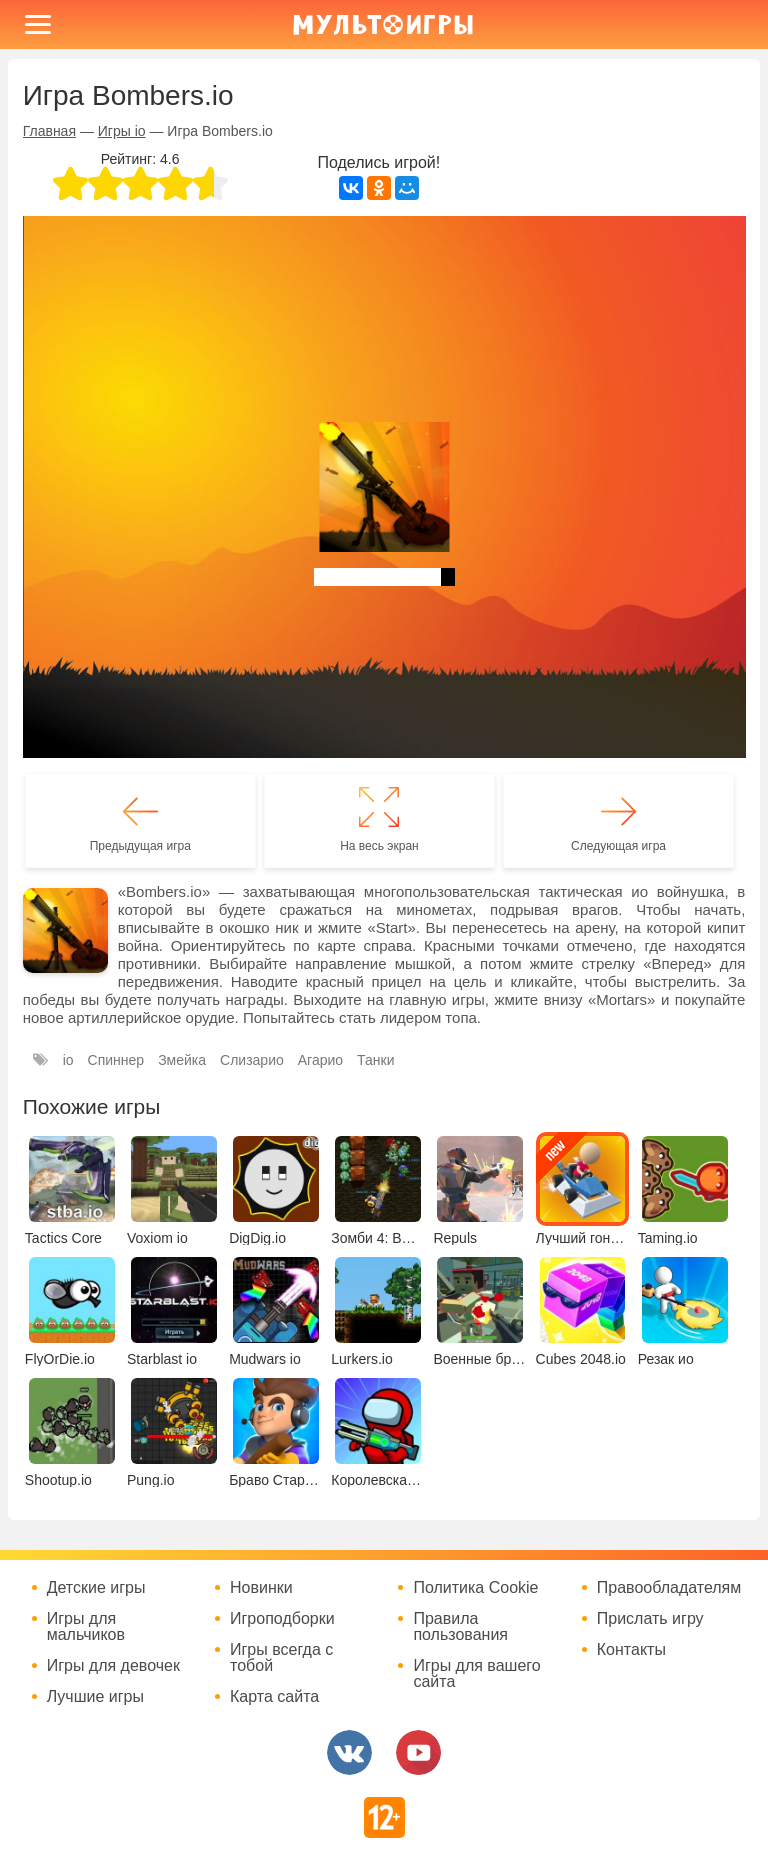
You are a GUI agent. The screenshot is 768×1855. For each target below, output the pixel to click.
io (68, 1060)
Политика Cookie (475, 1588)
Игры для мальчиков (86, 1627)
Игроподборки (282, 1619)
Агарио (320, 1060)
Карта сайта (274, 1697)
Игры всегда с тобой (281, 1658)
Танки (375, 1060)
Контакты (631, 1650)
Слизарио (252, 1060)
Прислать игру (650, 1619)
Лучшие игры (95, 1697)
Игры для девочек (113, 1666)
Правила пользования (460, 1627)
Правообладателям (669, 1588)
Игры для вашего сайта (476, 1674)
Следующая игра (618, 846)
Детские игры (96, 1588)
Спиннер (116, 1060)
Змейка (182, 1060)
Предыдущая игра (140, 846)
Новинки (261, 1588)
